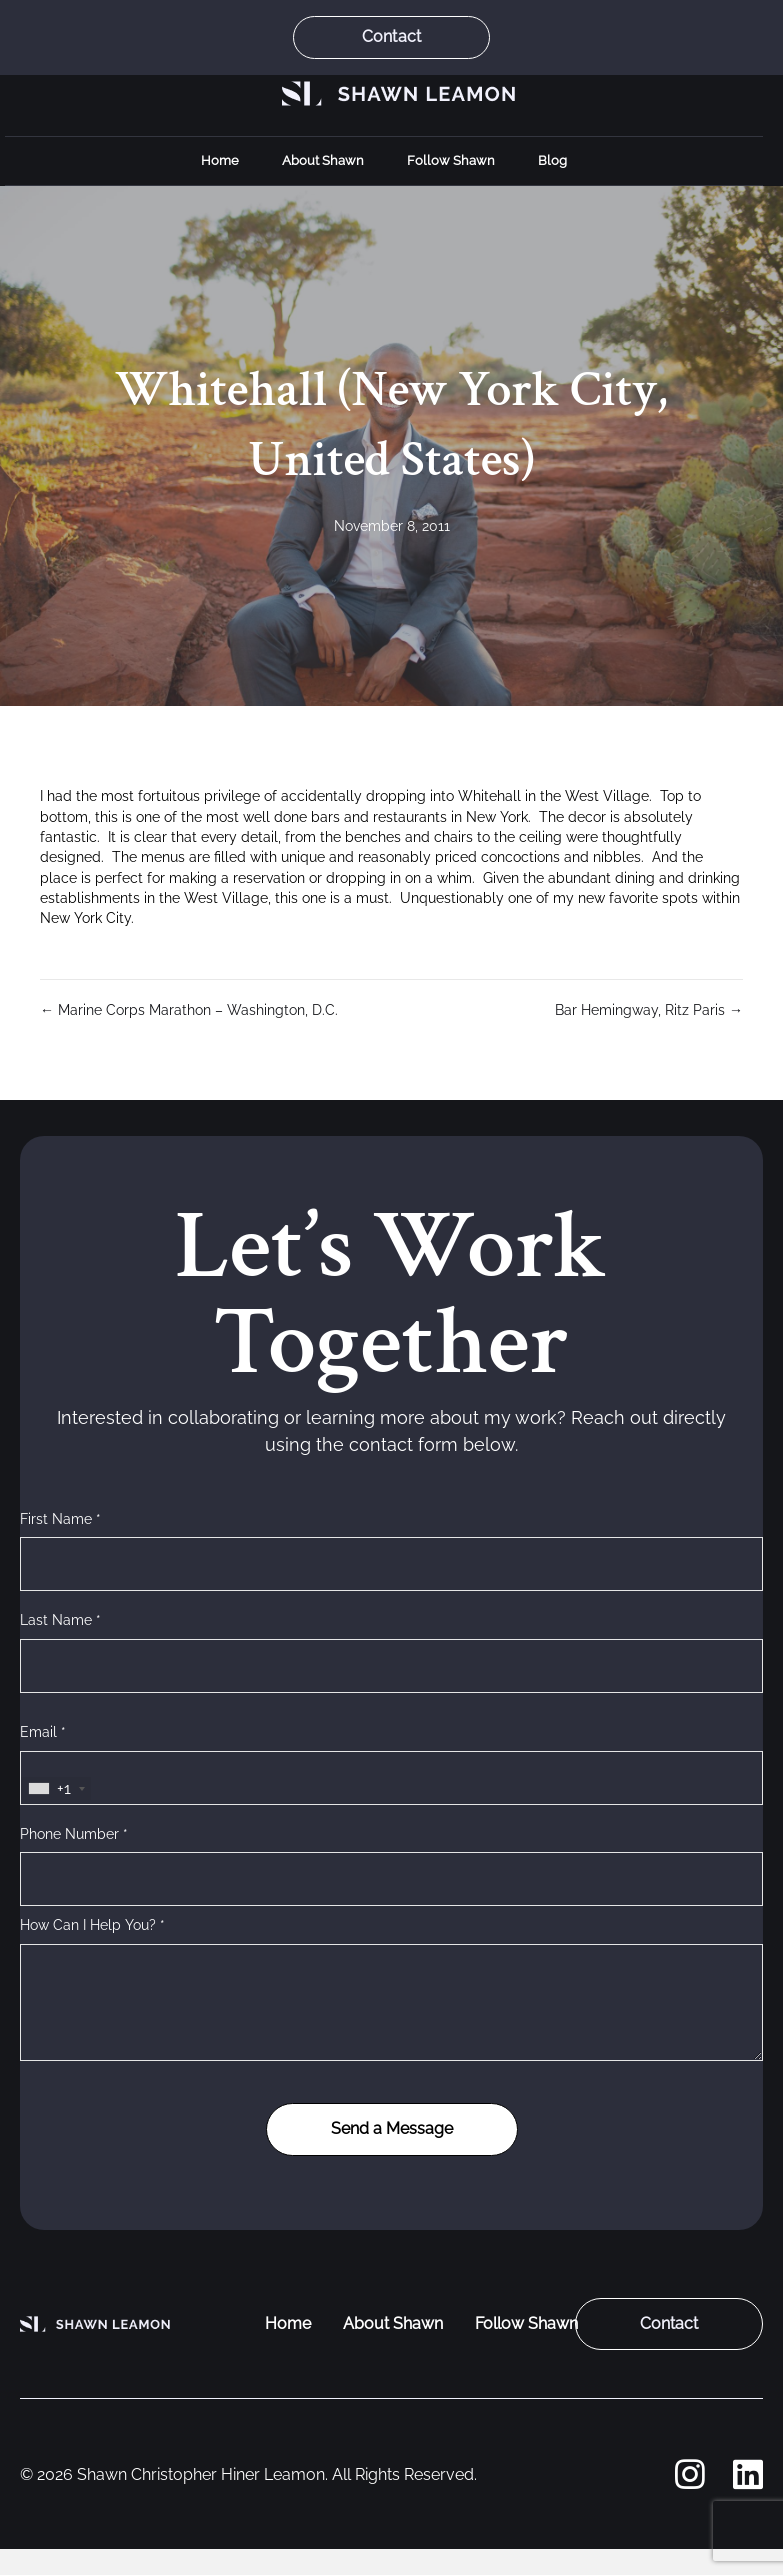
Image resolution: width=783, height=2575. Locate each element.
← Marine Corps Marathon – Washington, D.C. (189, 1010)
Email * (43, 1732)
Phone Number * (74, 1834)
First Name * (60, 1519)
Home (220, 160)
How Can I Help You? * (92, 1925)
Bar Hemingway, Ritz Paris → (649, 1010)
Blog (552, 160)
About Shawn (323, 160)
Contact (391, 36)
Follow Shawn (451, 160)
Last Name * (60, 1620)
